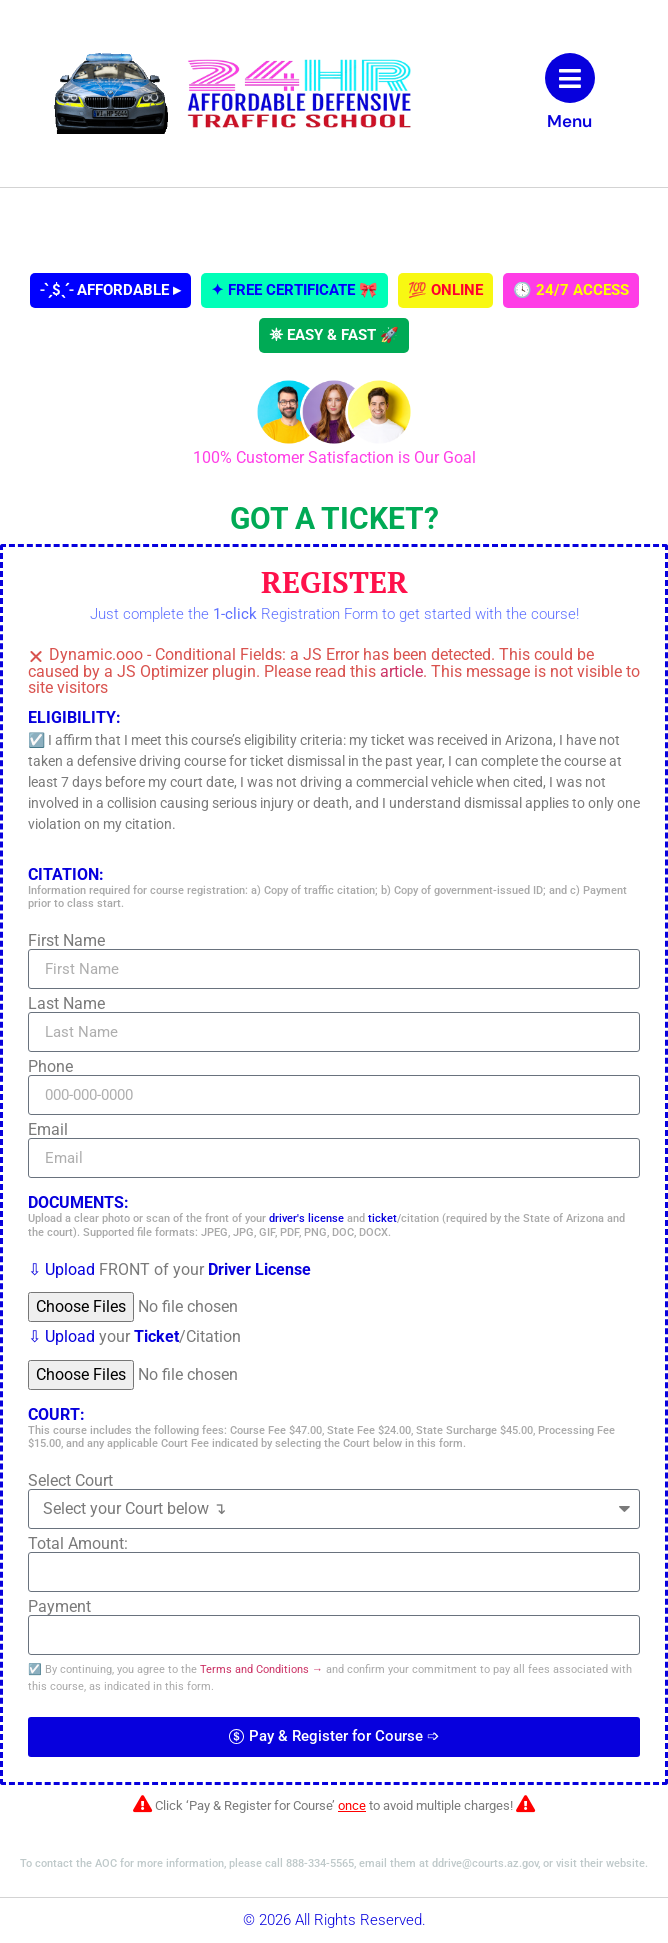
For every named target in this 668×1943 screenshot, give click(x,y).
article (401, 671)
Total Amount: (78, 1544)
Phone (50, 1067)
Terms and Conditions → (261, 1669)
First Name (66, 941)
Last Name (66, 1004)
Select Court (70, 1481)
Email (48, 1130)
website (625, 1863)
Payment (59, 1607)
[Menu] (570, 78)
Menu (569, 121)
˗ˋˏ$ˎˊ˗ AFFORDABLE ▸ (110, 290)
